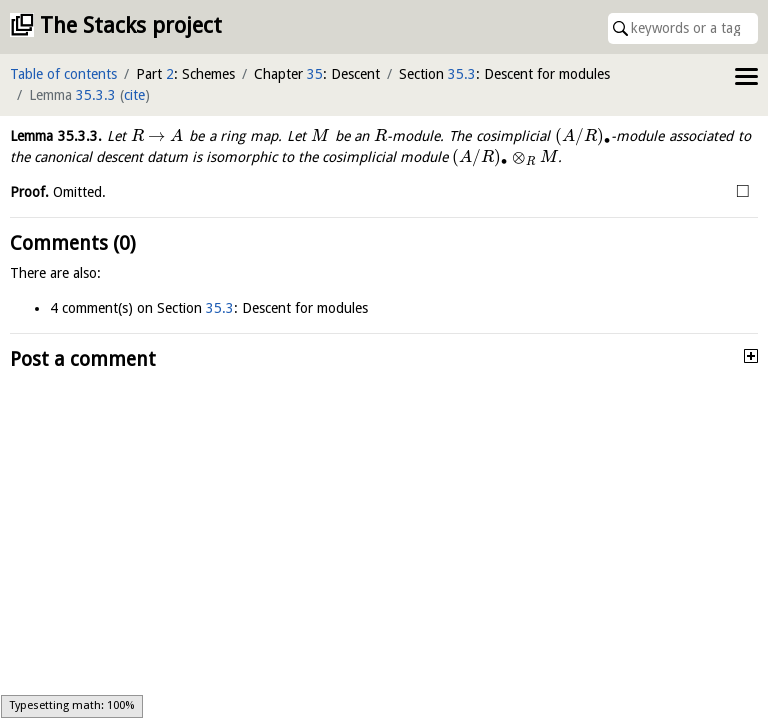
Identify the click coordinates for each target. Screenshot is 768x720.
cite (134, 95)
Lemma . (56, 136)
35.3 (462, 74)
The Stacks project (131, 25)
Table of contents (63, 74)
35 (315, 74)
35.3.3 (96, 95)
